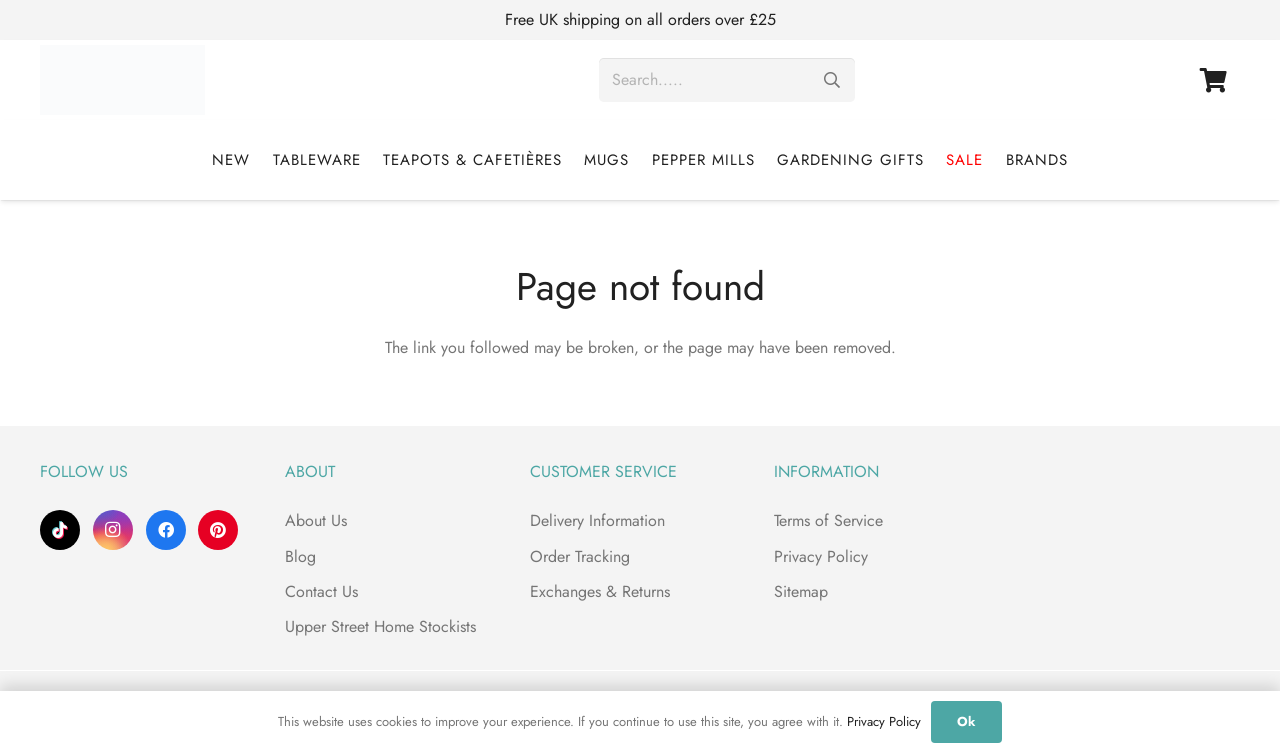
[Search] (832, 80)
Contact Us (321, 591)
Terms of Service (828, 520)
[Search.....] (727, 80)
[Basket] (1213, 80)
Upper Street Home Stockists (380, 626)
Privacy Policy (821, 556)
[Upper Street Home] (122, 80)
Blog (300, 556)
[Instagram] (113, 530)
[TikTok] (60, 530)
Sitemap (801, 591)
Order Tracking (580, 556)
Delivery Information (597, 520)
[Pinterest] (218, 530)
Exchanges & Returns (600, 591)
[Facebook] (166, 530)
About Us (316, 520)
